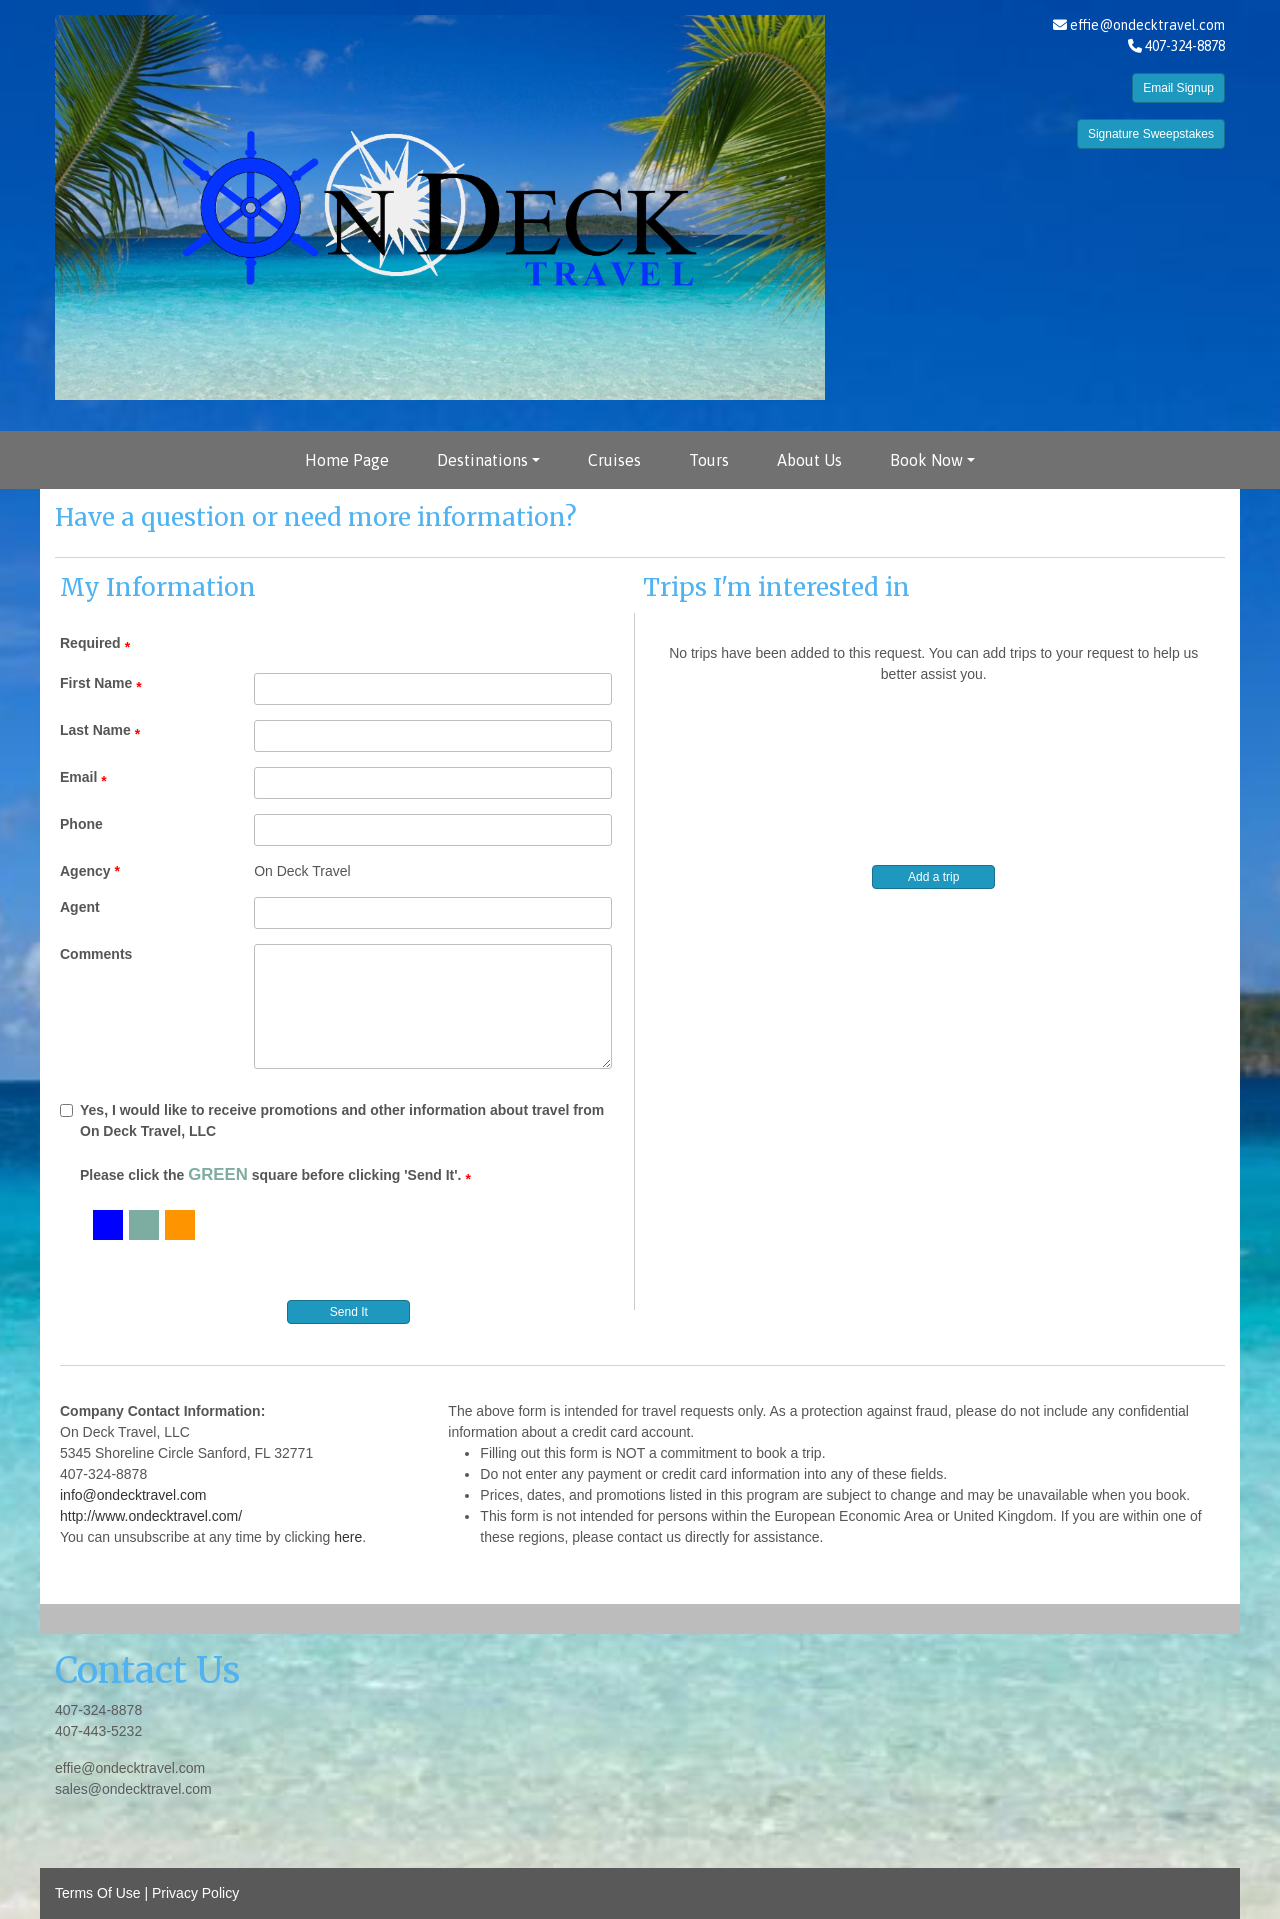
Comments (96, 954)
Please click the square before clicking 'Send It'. (270, 1174)
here (348, 1537)
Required (90, 643)
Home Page (347, 460)
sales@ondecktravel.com (133, 1789)
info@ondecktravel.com (133, 1495)
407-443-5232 (98, 1731)
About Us (809, 460)
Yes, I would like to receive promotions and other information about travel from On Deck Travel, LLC (332, 1120)
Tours (709, 460)
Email (78, 777)
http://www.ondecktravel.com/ (151, 1516)
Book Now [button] (926, 460)
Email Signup (1178, 88)
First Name (96, 683)
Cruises (614, 460)
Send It (349, 1312)
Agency (85, 871)
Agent (80, 907)
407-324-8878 (98, 1710)
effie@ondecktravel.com (1147, 25)
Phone (81, 824)
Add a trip (933, 877)
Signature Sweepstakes (1151, 134)
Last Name (95, 730)
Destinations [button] (482, 460)
